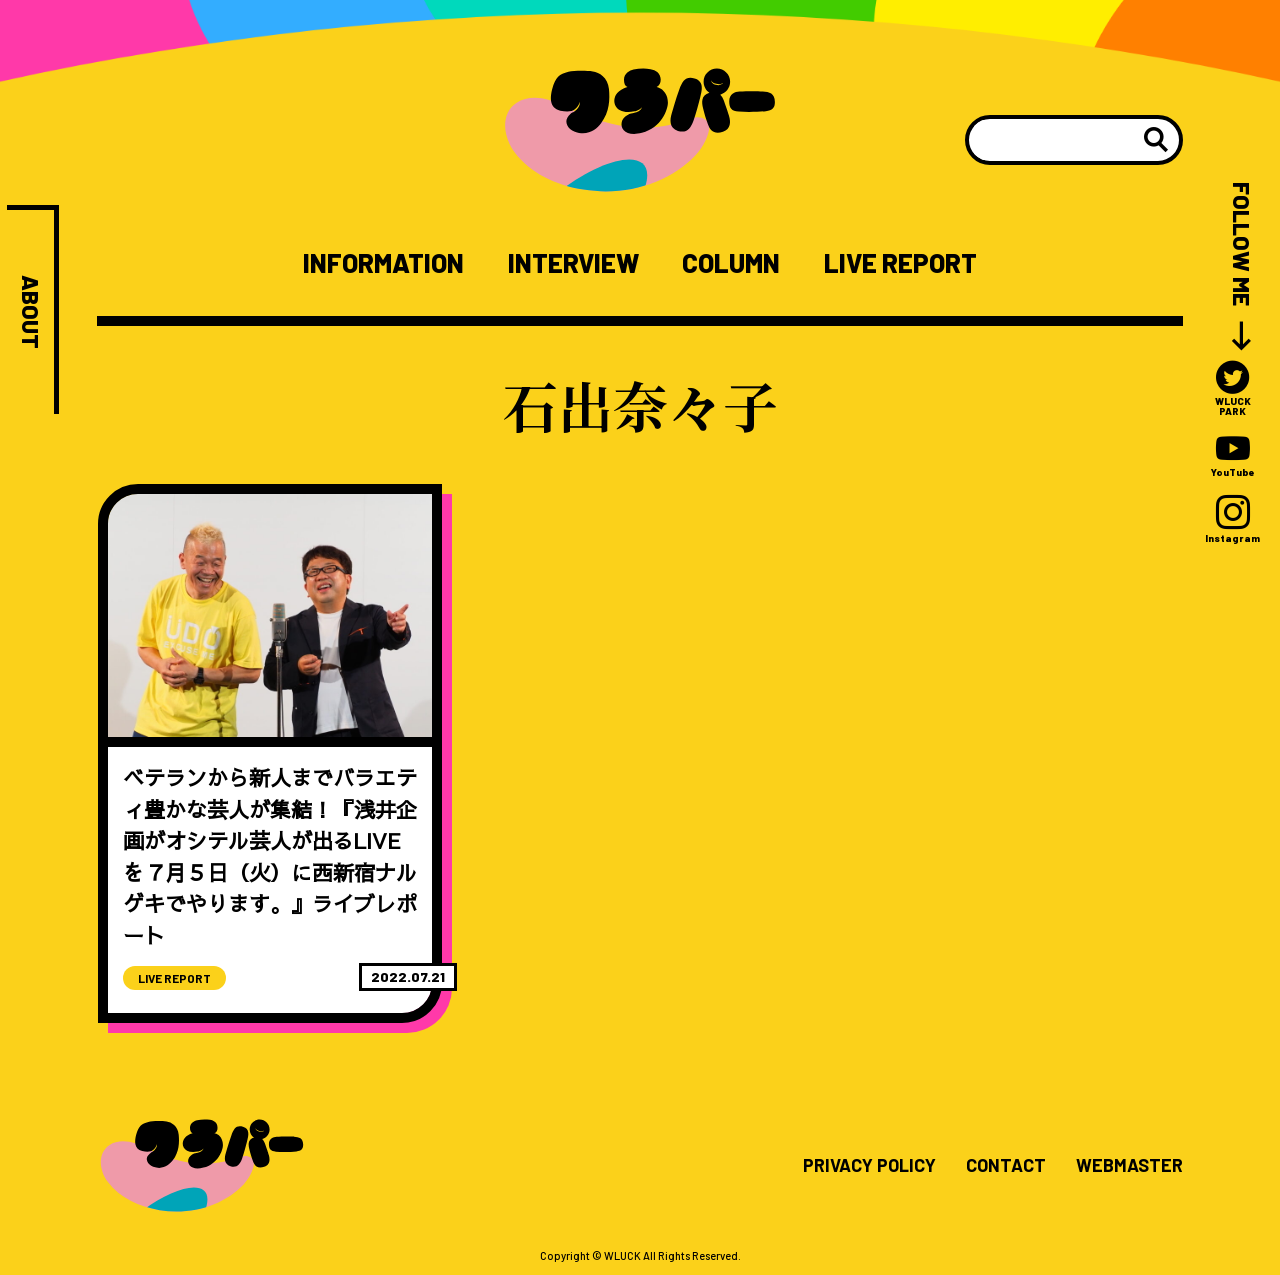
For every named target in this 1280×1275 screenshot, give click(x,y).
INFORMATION (383, 263)
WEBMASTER (1129, 1166)
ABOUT (30, 312)
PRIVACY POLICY (869, 1166)
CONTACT (1006, 1166)
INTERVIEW (573, 263)
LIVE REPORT (900, 263)
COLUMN (731, 263)
